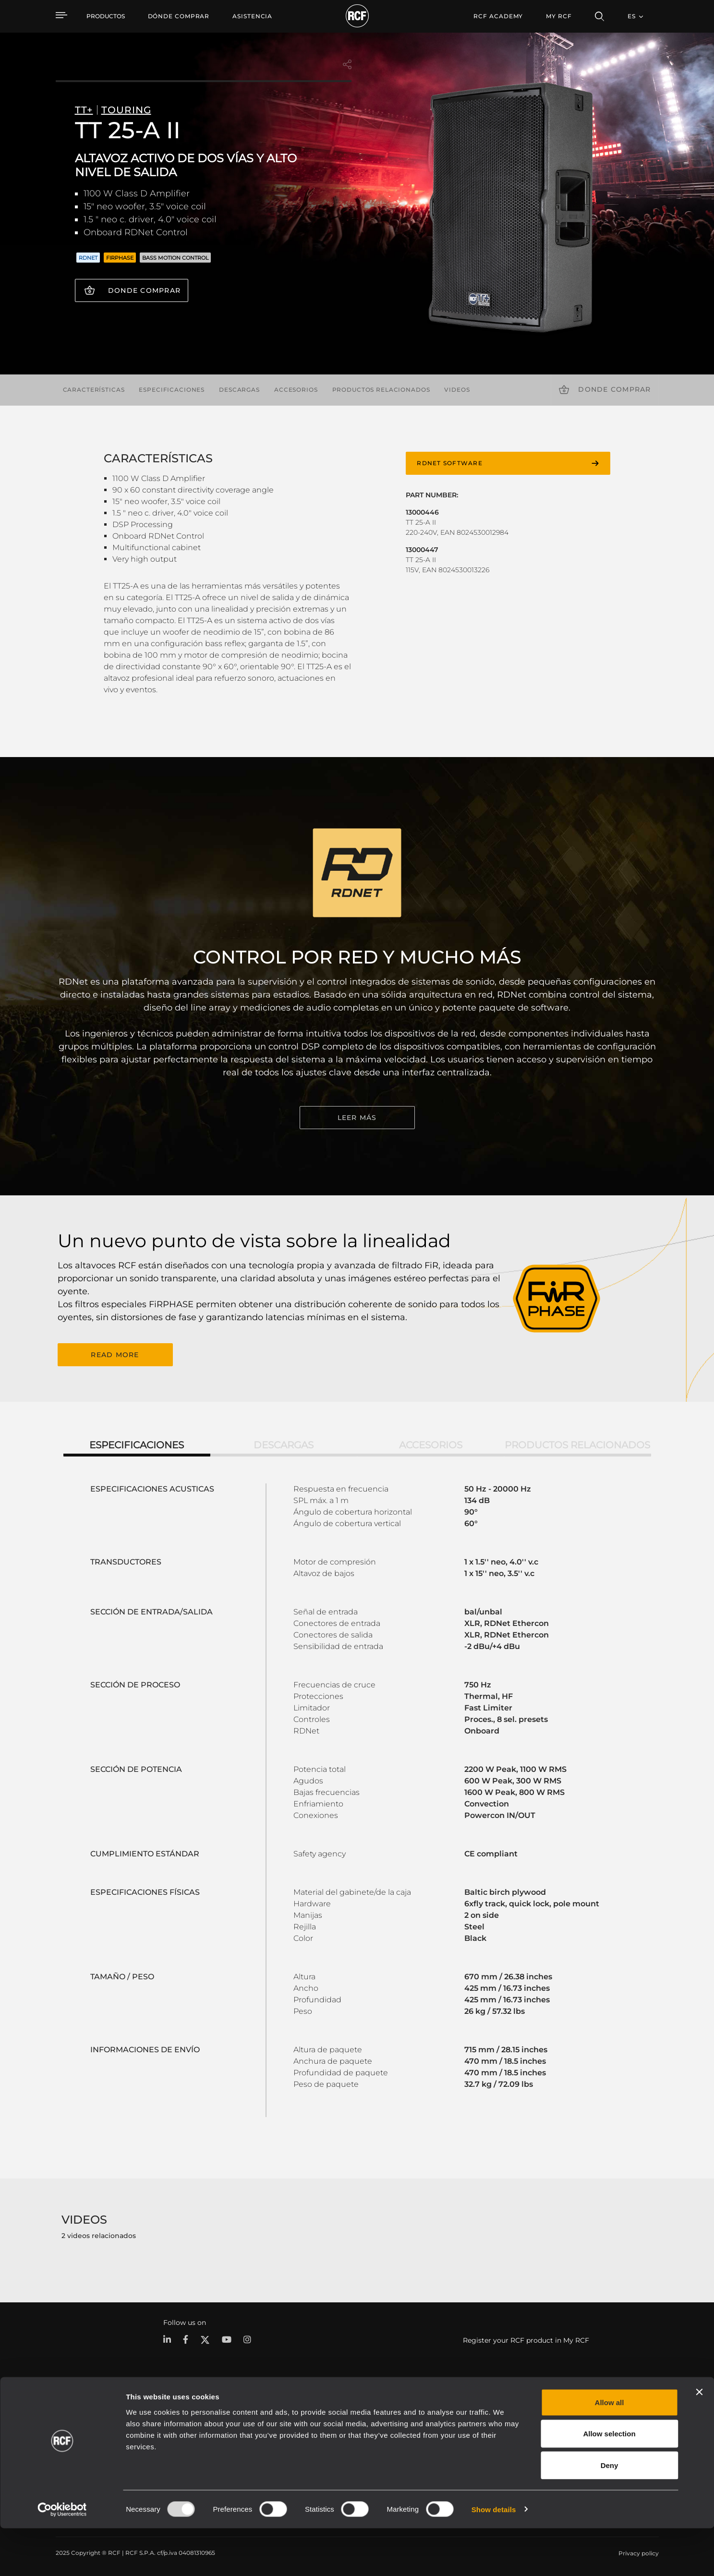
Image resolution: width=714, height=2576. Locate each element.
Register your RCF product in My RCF (526, 2339)
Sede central (592, 2424)
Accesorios (296, 389)
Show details (494, 2557)
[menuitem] (178, 16)
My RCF (558, 16)
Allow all (609, 2450)
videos (457, 389)
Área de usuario (460, 2424)
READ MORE (115, 1354)
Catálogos (277, 2424)
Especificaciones (172, 389)
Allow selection (609, 2482)
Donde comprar (144, 290)
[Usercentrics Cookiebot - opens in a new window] (62, 2557)
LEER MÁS (357, 1117)
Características (94, 389)
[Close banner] (699, 2439)
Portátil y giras (179, 2424)
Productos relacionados (381, 389)
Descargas (239, 389)
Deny (609, 2513)
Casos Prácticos (367, 2424)
